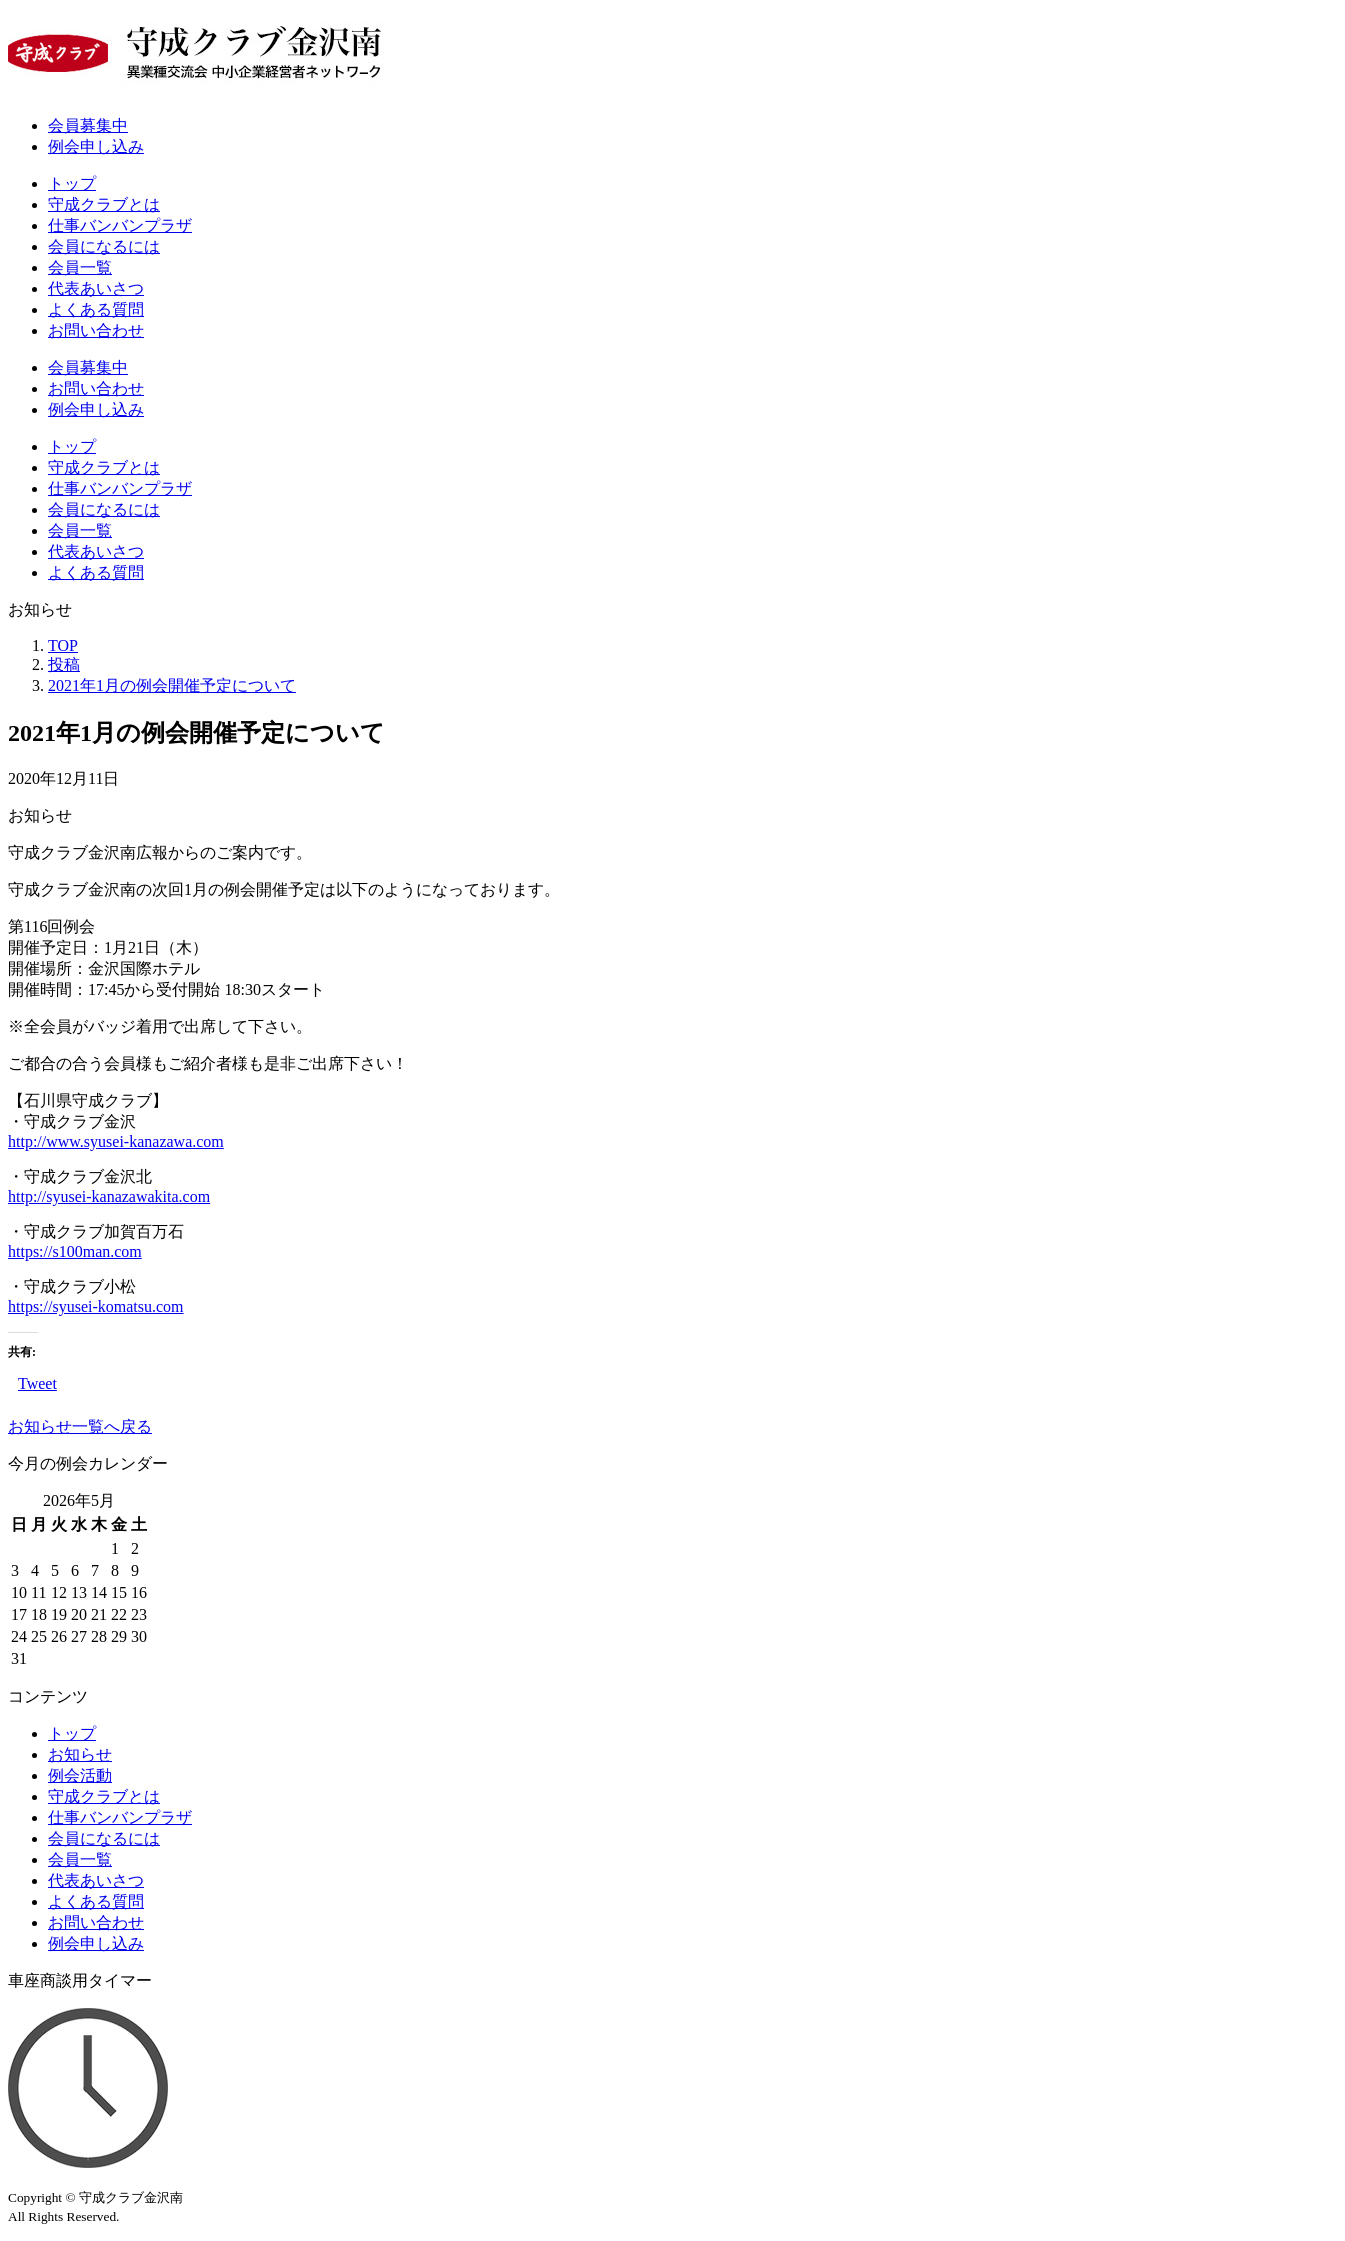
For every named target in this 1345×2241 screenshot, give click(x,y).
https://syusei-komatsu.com (96, 1306)
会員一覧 (80, 267)
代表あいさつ (96, 288)
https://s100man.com (75, 1251)
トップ (72, 183)
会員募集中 (88, 125)
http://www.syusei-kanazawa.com (116, 1141)
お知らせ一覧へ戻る (80, 1426)
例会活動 (80, 1775)
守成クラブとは (104, 204)
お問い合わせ (96, 330)
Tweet (37, 1383)
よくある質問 (96, 309)
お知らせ (80, 1754)
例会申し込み (96, 146)
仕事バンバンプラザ (120, 225)
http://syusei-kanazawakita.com (109, 1196)
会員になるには (104, 246)
